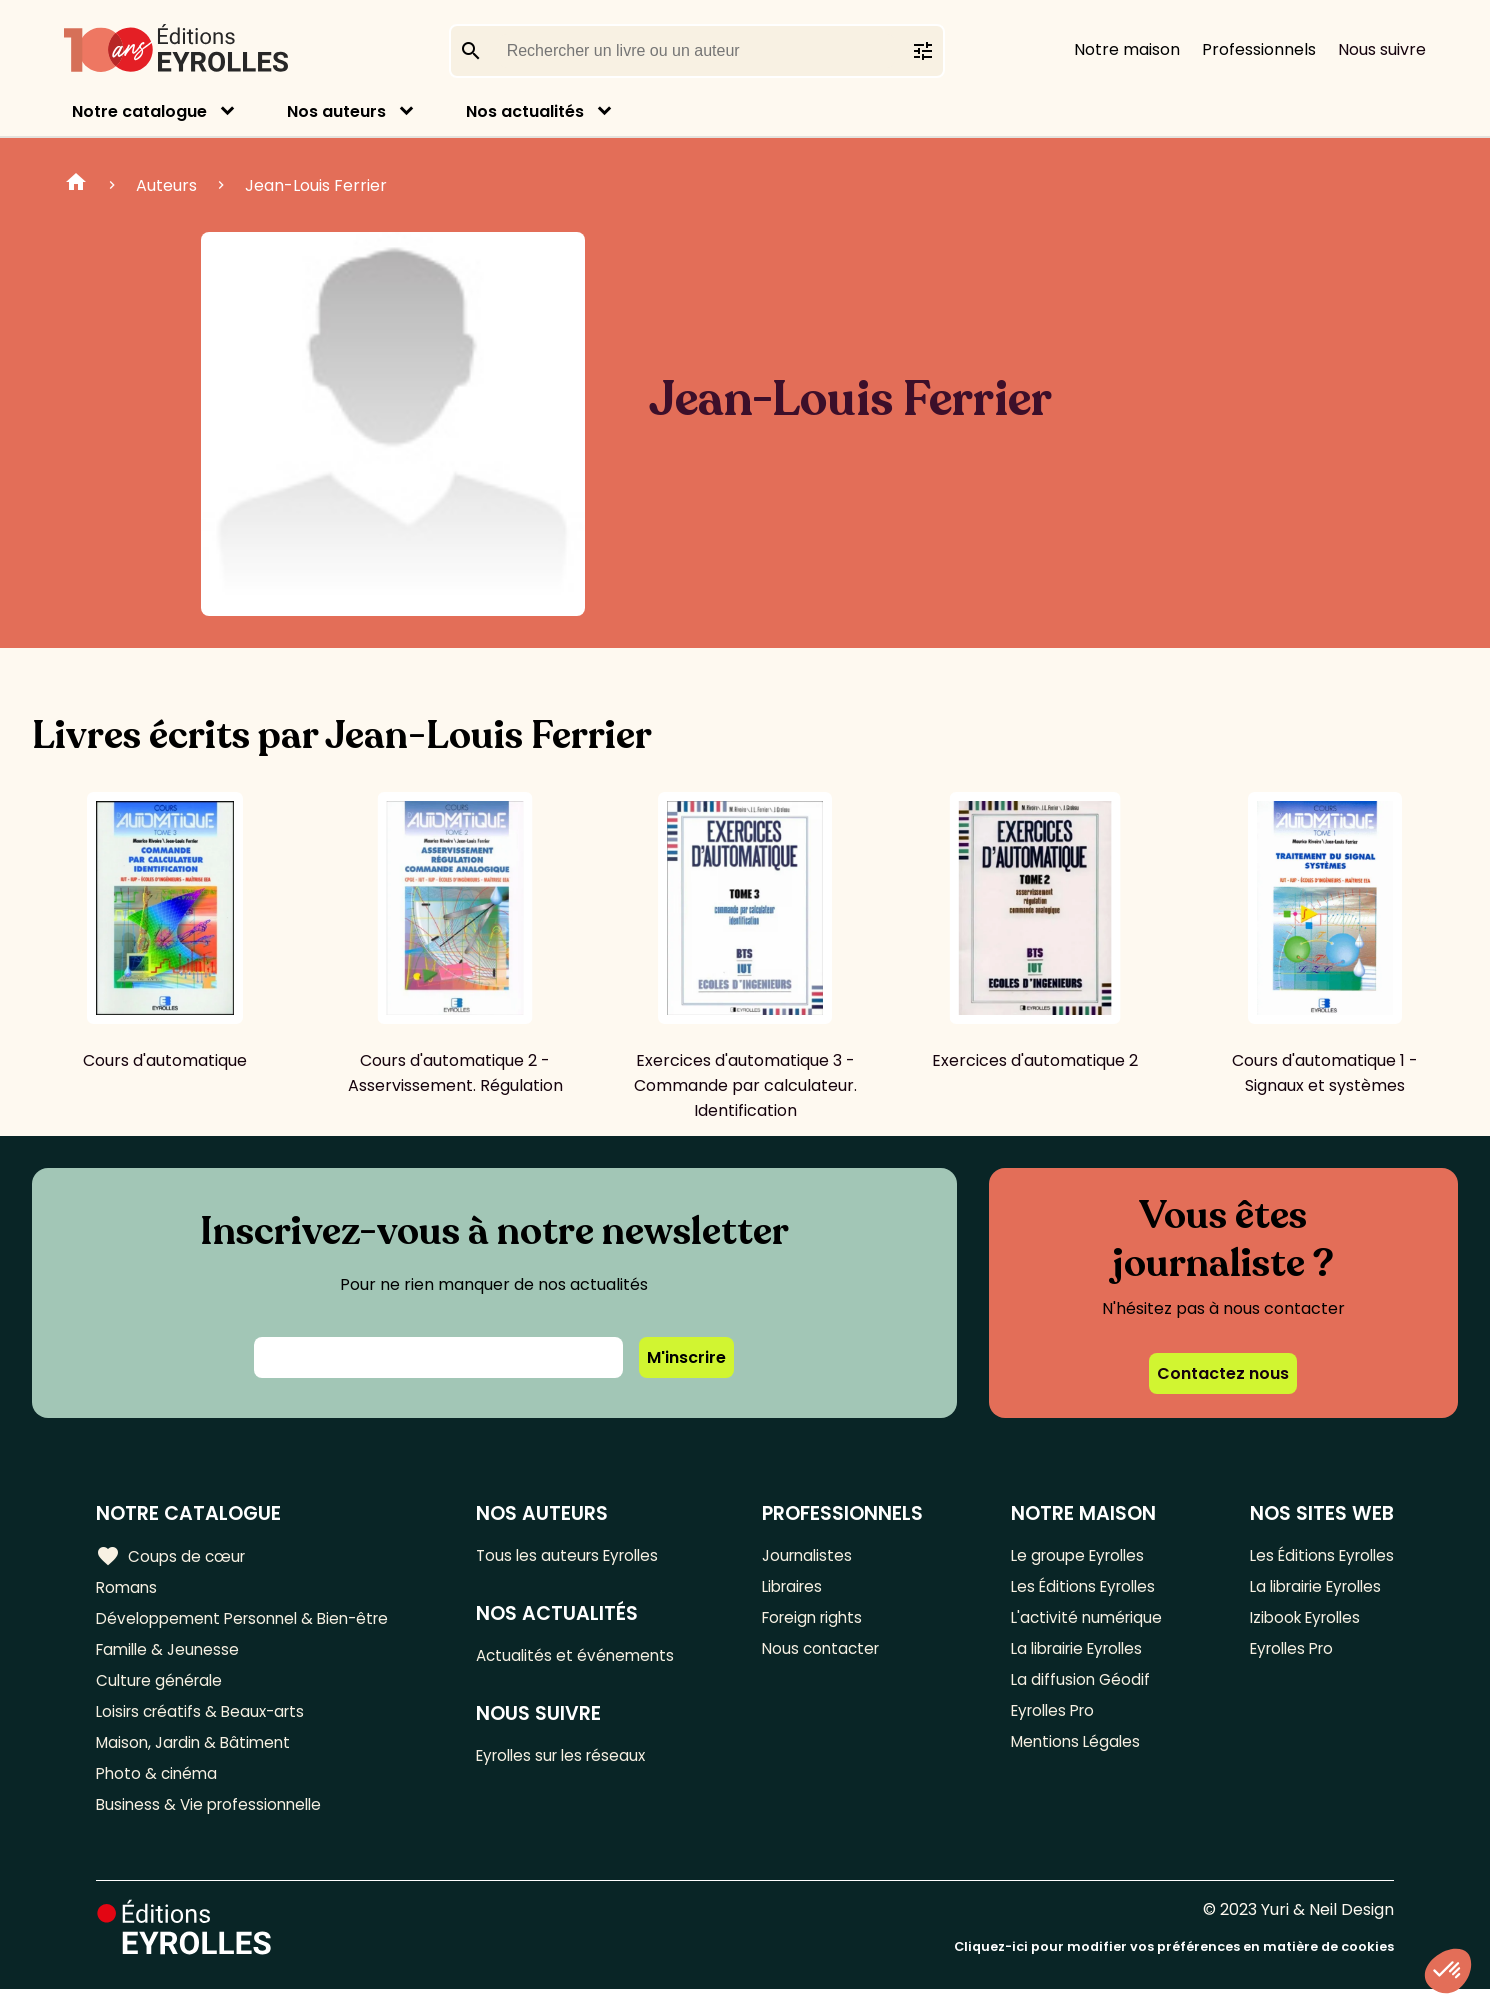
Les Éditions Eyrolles (1082, 1588)
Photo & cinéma (159, 1786)
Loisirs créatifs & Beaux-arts (205, 1720)
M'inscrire (686, 1357)
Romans (128, 1588)
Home (76, 185)
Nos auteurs (336, 111)
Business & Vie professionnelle (213, 1819)
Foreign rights (820, 1621)
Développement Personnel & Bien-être (250, 1621)
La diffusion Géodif (1076, 1687)
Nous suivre (1382, 49)
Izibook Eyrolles (1300, 1621)
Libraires (799, 1588)
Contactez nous (1223, 1373)
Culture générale (162, 1687)
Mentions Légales (1072, 1753)
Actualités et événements (585, 1657)
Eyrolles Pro (1051, 1720)
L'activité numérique (1083, 1621)
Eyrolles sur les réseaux (573, 1759)
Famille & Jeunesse (171, 1654)
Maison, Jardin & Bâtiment (198, 1753)
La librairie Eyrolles (1077, 1654)
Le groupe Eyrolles (1076, 1555)
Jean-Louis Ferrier (316, 185)
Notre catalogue (139, 111)
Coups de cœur (172, 1556)
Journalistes (813, 1555)
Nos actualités (525, 111)
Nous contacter (827, 1654)
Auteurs (166, 185)
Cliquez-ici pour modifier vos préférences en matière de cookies (1174, 1962)
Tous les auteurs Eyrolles (579, 1555)
